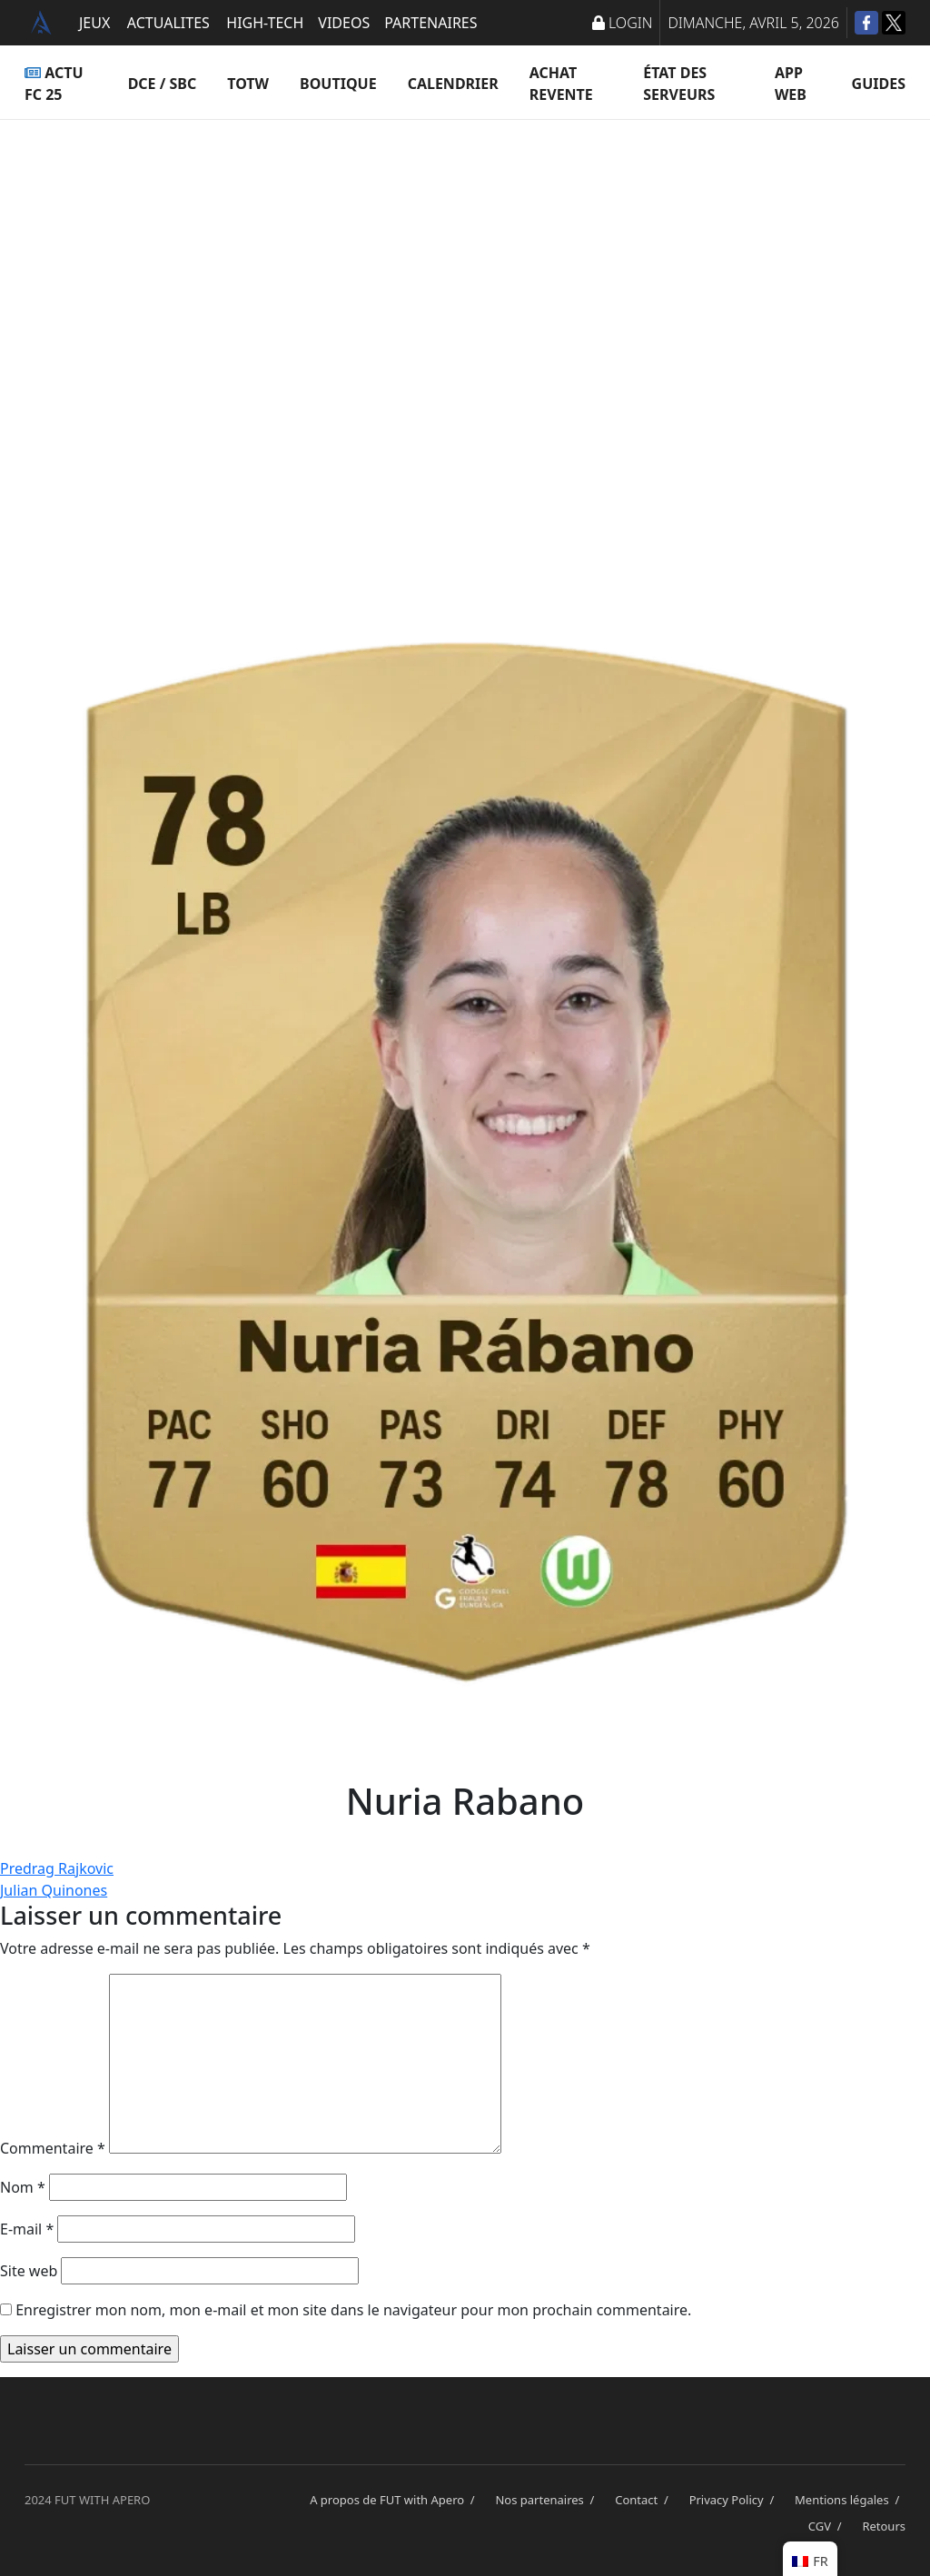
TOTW (248, 84)
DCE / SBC (162, 84)
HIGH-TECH (264, 23)
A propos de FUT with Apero (395, 2500)
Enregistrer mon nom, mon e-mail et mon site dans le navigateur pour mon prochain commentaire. (353, 2310)
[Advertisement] (465, 300)
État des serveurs (679, 83)
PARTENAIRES (430, 23)
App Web (790, 83)
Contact (644, 2500)
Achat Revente (561, 83)
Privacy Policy (734, 2500)
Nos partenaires (547, 2500)
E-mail (27, 2229)
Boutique (338, 84)
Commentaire (52, 2148)
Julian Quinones (53, 1890)
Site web (28, 2271)
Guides (878, 84)
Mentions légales (850, 2500)
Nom (22, 2187)
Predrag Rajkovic (57, 1868)
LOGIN (622, 23)
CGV (828, 2526)
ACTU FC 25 (54, 83)
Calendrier (453, 84)
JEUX (94, 23)
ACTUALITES (168, 23)
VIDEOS (344, 23)
